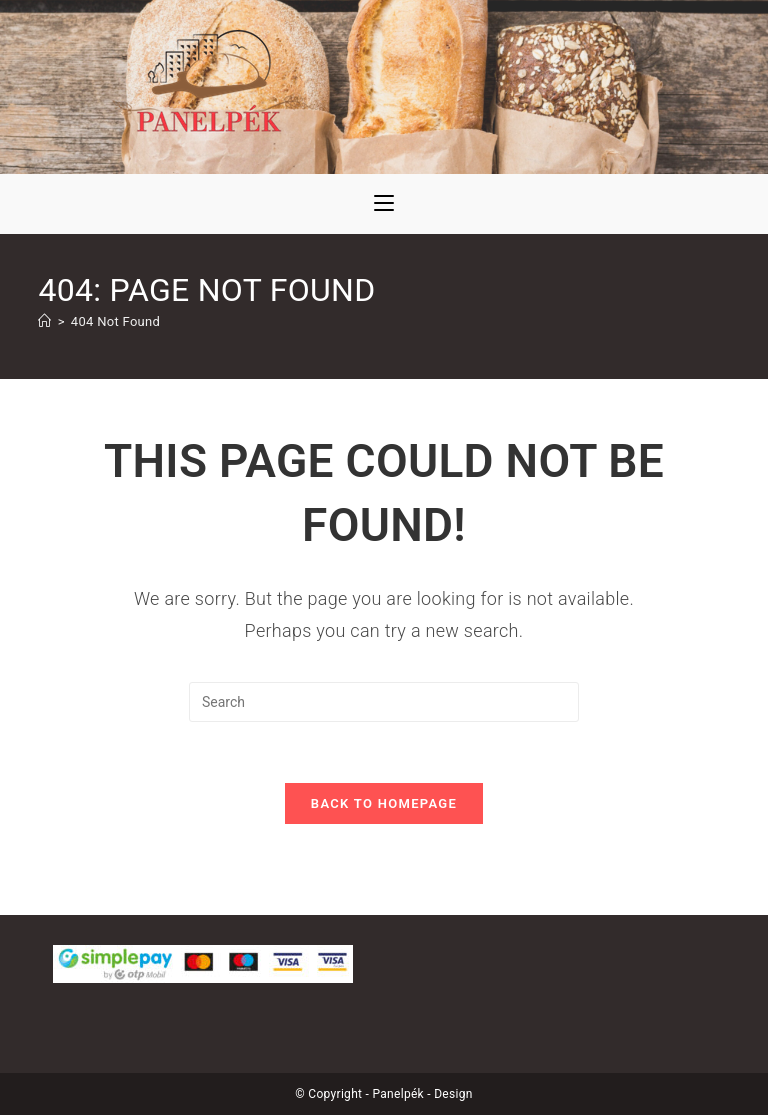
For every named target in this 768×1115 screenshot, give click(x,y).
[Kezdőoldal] (44, 321)
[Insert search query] (384, 702)
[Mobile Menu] (384, 204)
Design (453, 1094)
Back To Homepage (384, 803)
